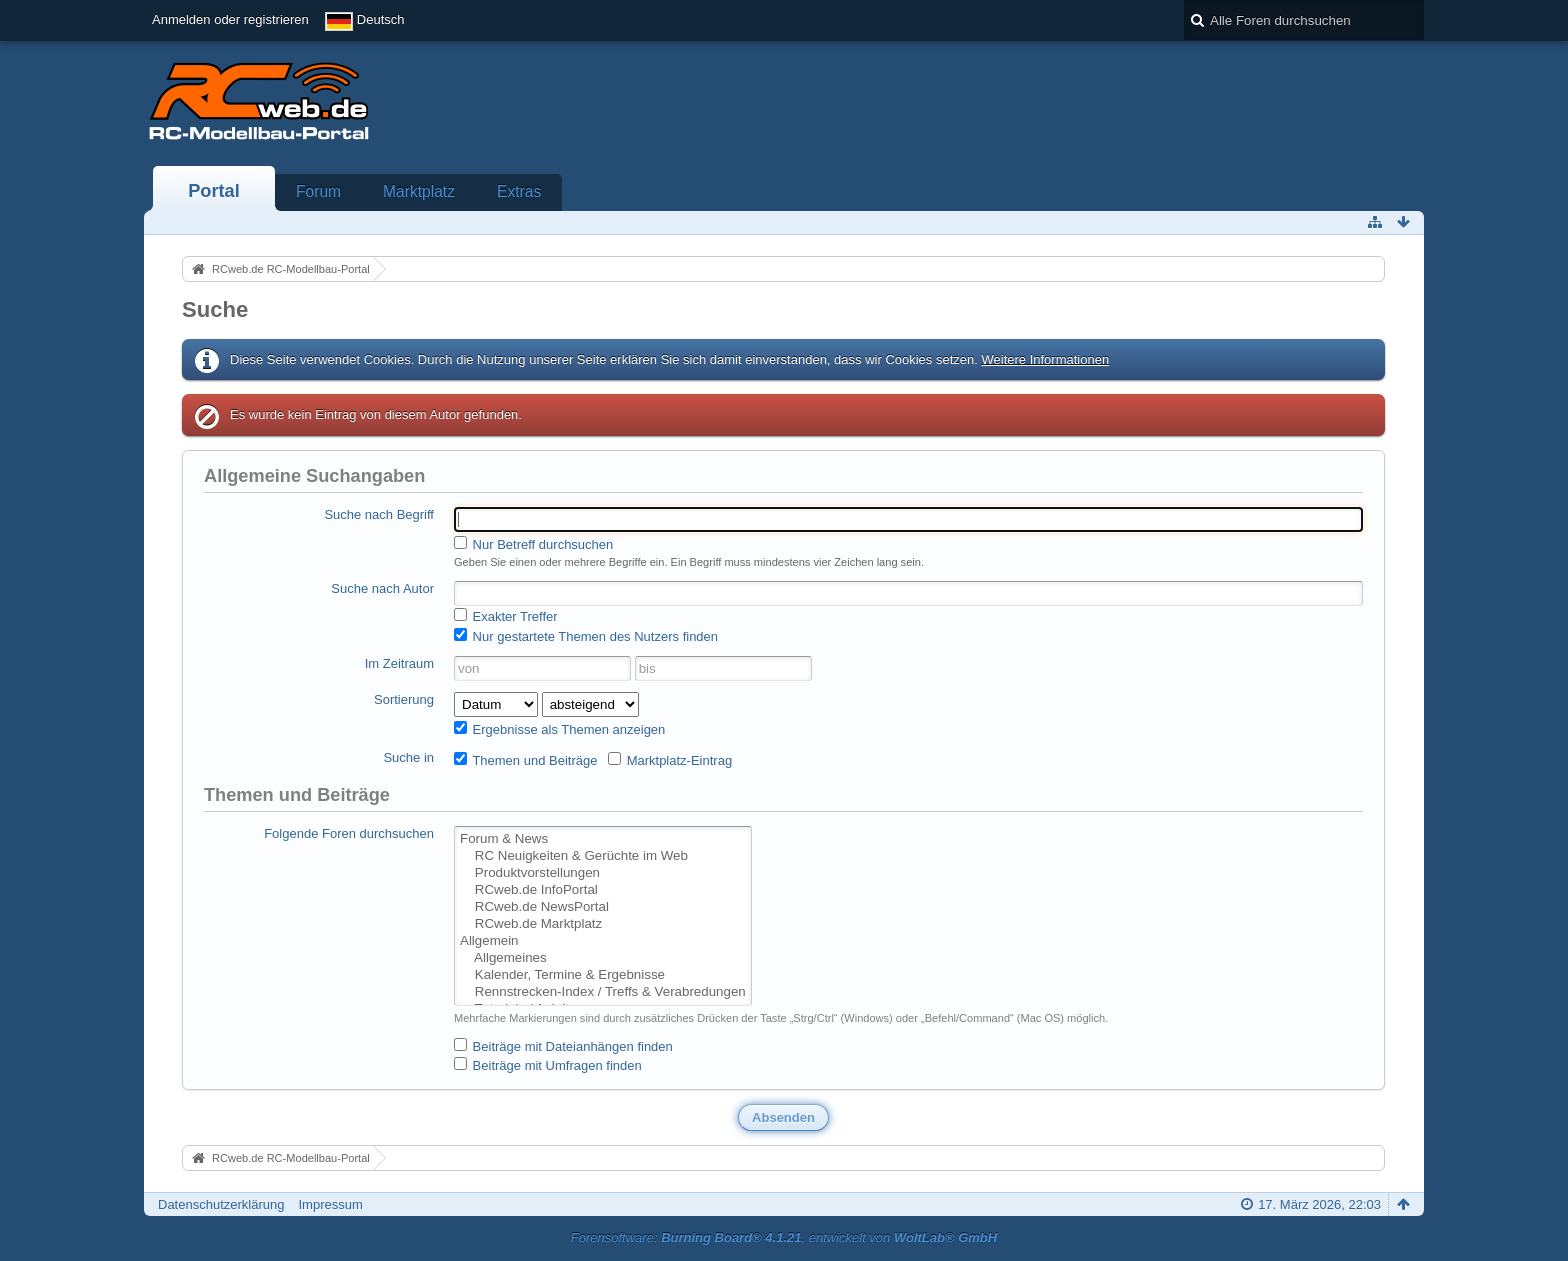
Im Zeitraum (399, 663)
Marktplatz (419, 191)
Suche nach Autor (382, 588)
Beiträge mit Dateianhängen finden (563, 1046)
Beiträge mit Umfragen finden (548, 1065)
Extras (519, 191)
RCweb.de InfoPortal (603, 890)
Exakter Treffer (506, 616)
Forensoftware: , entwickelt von (784, 1237)
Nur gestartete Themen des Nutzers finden (586, 636)
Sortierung (404, 699)
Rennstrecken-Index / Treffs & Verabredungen (603, 992)
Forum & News (603, 839)
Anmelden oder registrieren (230, 19)
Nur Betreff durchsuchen (533, 544)
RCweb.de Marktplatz (603, 924)
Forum (318, 191)
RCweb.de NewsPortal (603, 907)
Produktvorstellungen (603, 873)
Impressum (330, 1204)
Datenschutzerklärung (221, 1204)
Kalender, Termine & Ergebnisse (603, 975)
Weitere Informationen (1045, 359)
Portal (214, 191)
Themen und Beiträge (525, 760)
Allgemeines (603, 958)
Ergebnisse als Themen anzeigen (559, 729)
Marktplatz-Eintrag (670, 760)
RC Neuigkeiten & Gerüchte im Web (603, 856)
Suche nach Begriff (379, 514)
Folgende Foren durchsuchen (349, 833)
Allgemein (603, 941)
